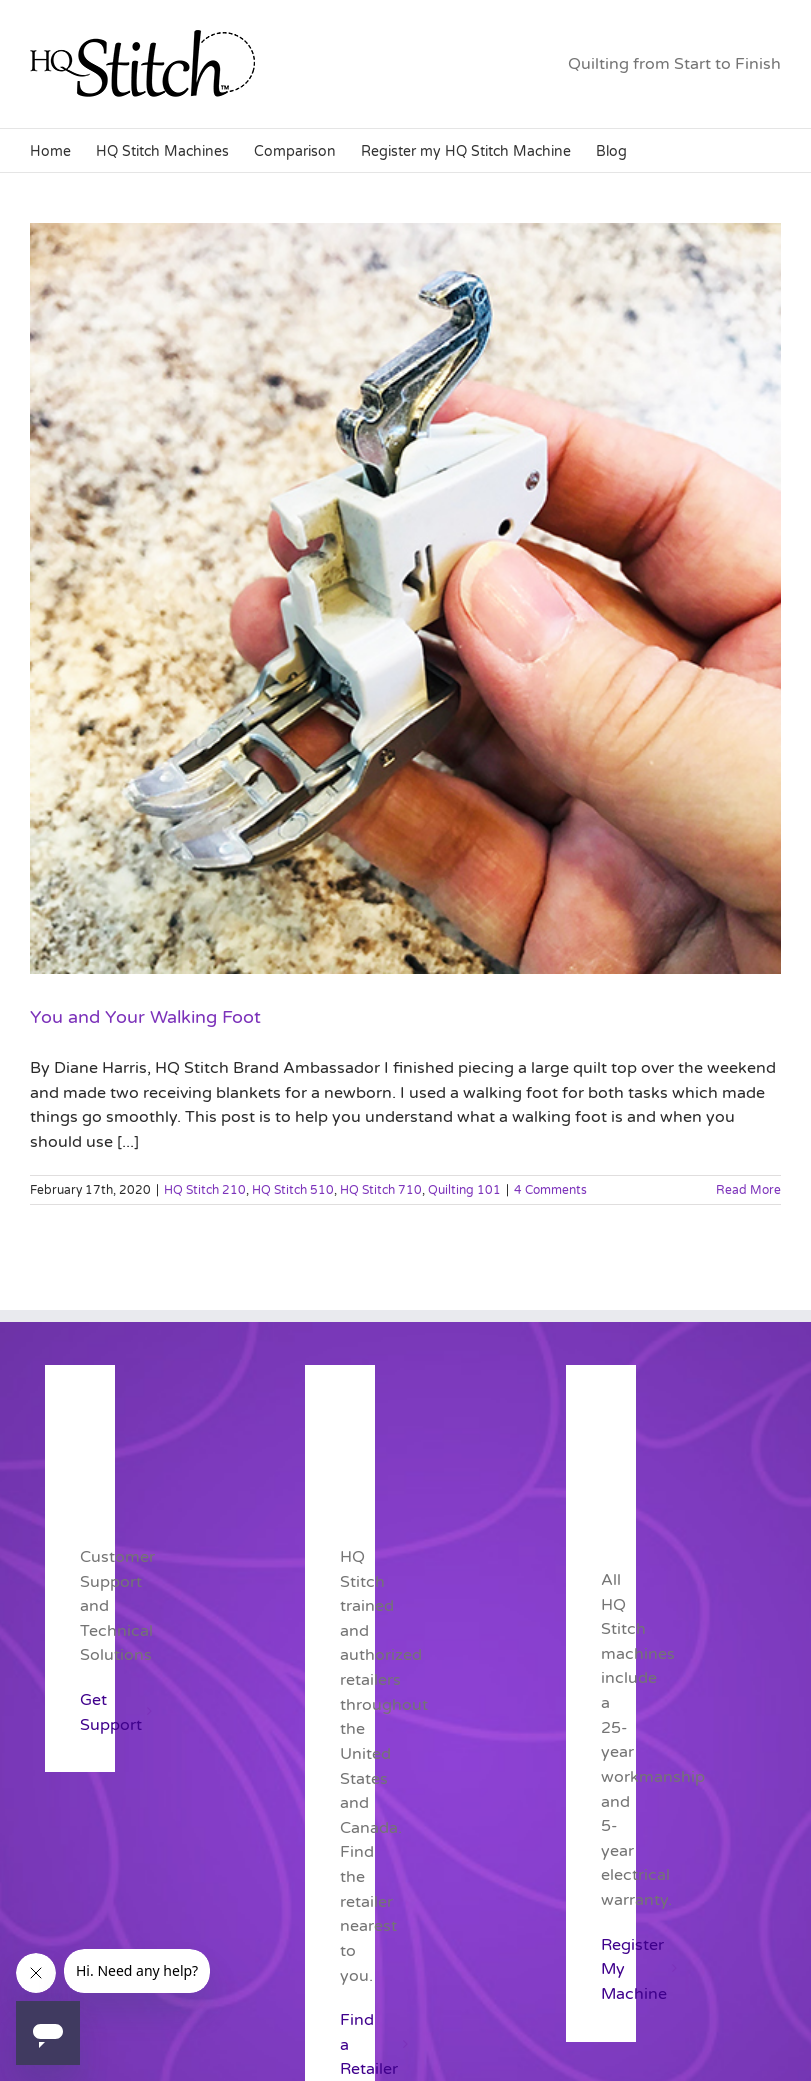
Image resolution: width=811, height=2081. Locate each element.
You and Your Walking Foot (145, 1017)
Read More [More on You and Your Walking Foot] (748, 1190)
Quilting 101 (464, 1190)
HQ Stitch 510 (293, 1190)
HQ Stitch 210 (205, 1190)
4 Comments (550, 1190)
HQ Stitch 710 (381, 1190)
